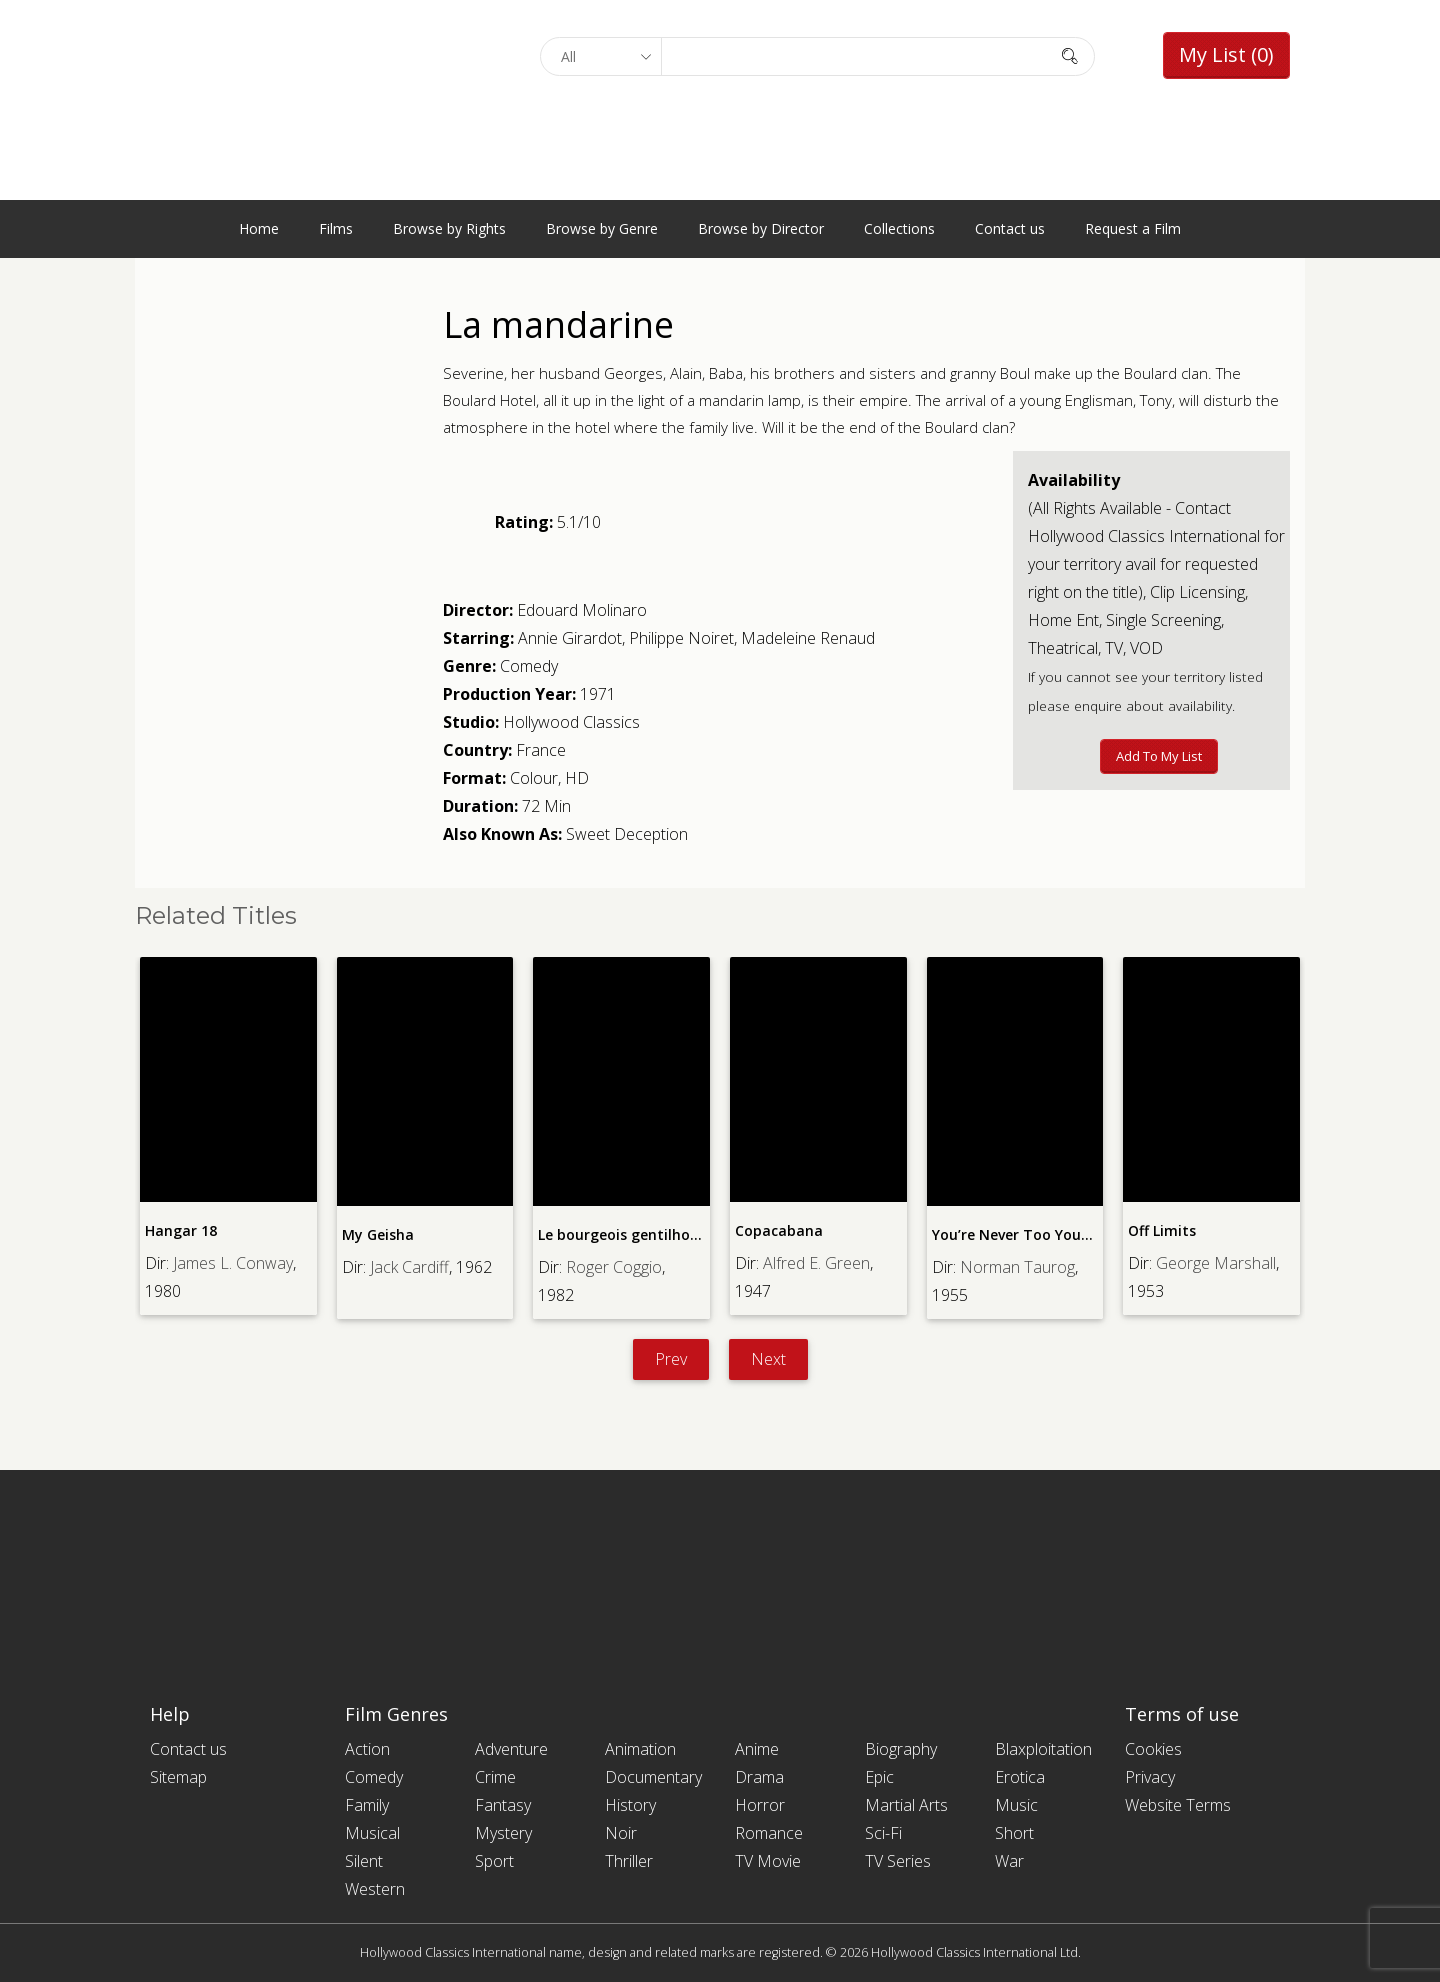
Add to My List (1159, 756)
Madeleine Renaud (808, 638)
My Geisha (378, 1234)
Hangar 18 (181, 1230)
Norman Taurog (1017, 1267)
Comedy (529, 666)
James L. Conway (233, 1263)
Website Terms (1178, 1805)
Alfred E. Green (816, 1263)
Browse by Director (761, 228)
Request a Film (1133, 228)
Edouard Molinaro (582, 610)
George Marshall (1216, 1263)
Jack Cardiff (409, 1267)
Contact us (1010, 228)
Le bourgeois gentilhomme (632, 1234)
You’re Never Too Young (1015, 1234)
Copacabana (779, 1230)
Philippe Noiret (681, 638)
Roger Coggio (614, 1267)
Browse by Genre (602, 228)
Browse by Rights (449, 228)
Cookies (1153, 1749)
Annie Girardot (570, 638)
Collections (899, 228)
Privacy (1150, 1777)
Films (336, 228)
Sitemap (178, 1777)
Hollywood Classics (571, 722)
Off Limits (1162, 1230)
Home (259, 228)
